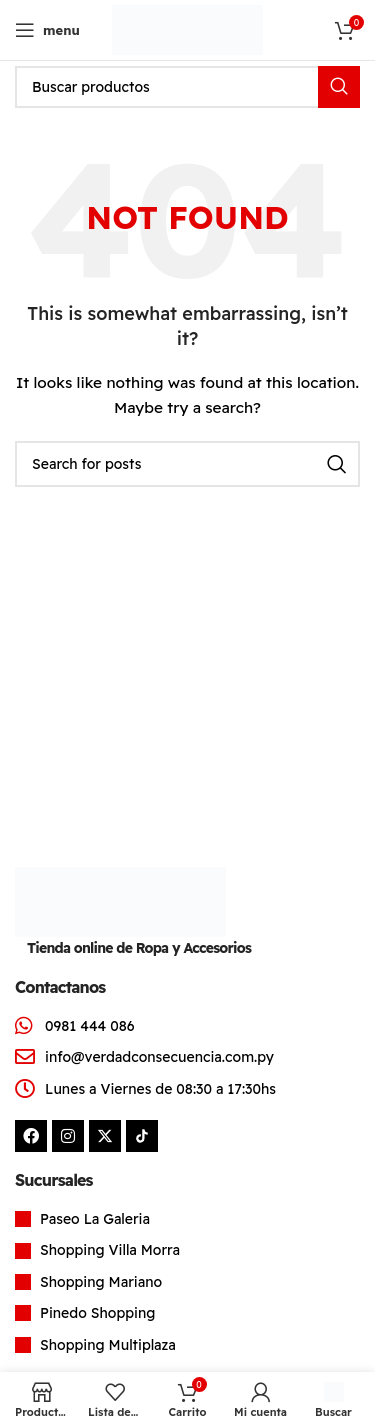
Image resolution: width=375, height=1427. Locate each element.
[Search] (187, 87)
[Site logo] (187, 29)
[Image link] (120, 900)
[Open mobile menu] (47, 30)
